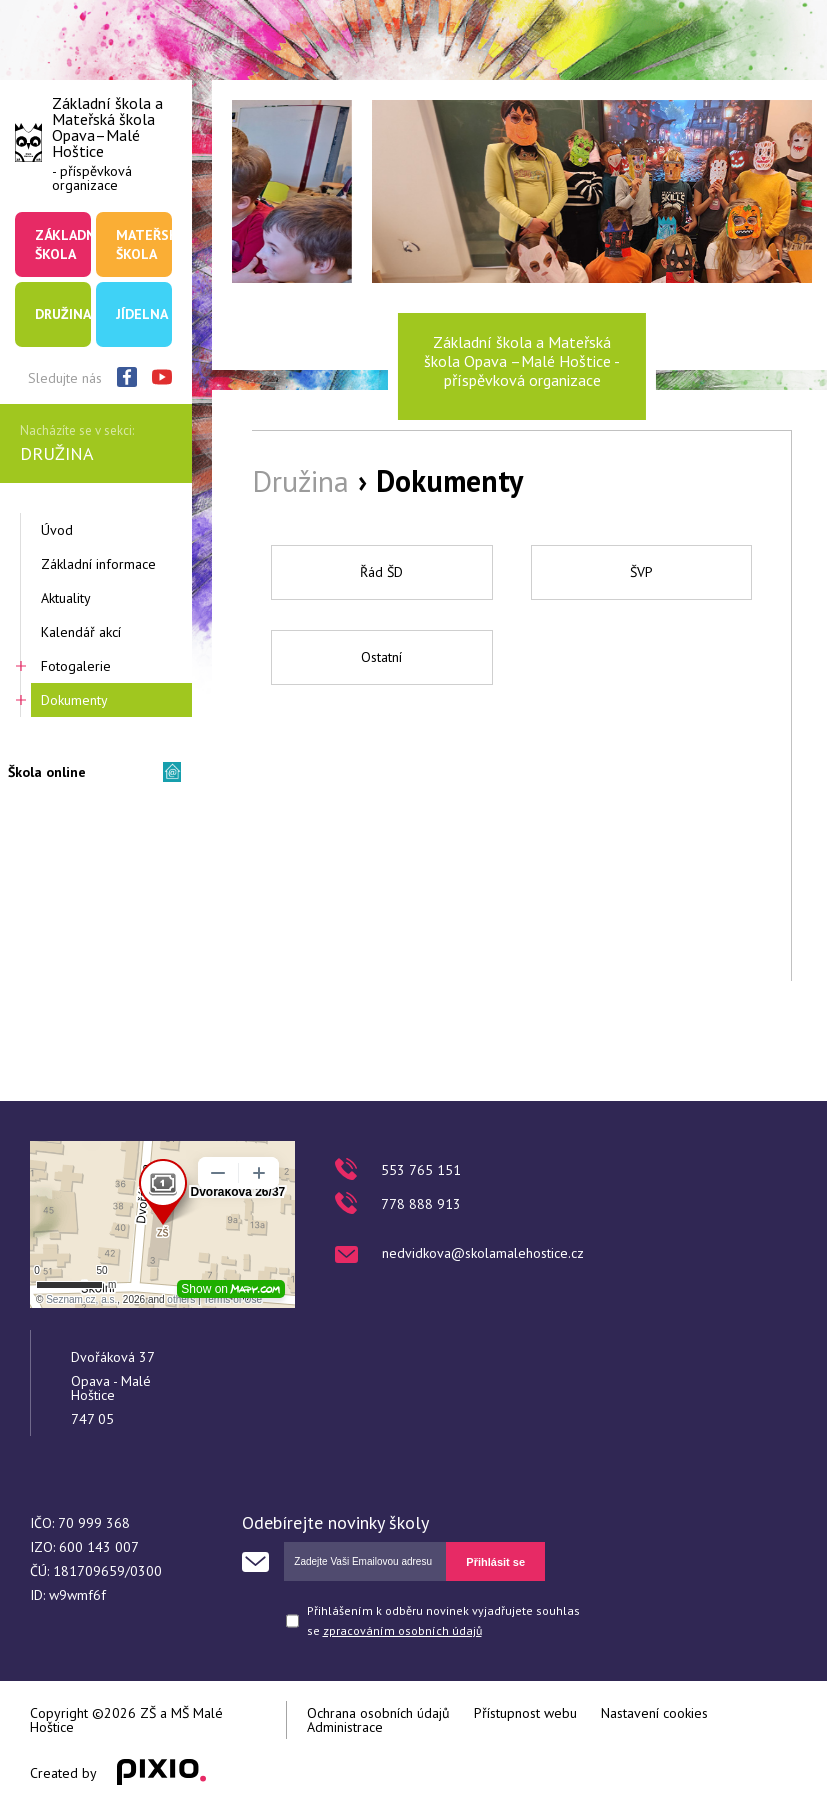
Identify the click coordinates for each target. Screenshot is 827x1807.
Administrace (345, 1727)
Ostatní (381, 657)
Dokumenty (74, 700)
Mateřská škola (144, 244)
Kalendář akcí (81, 632)
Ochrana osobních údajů (378, 1713)
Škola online (47, 772)
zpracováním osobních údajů (402, 1630)
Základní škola (63, 244)
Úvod (57, 530)
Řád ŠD (381, 572)
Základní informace (98, 564)
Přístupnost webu (525, 1713)
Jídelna (142, 314)
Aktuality (66, 598)
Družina (63, 314)
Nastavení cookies (654, 1713)
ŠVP (641, 572)
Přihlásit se (495, 1562)
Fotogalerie (76, 666)
